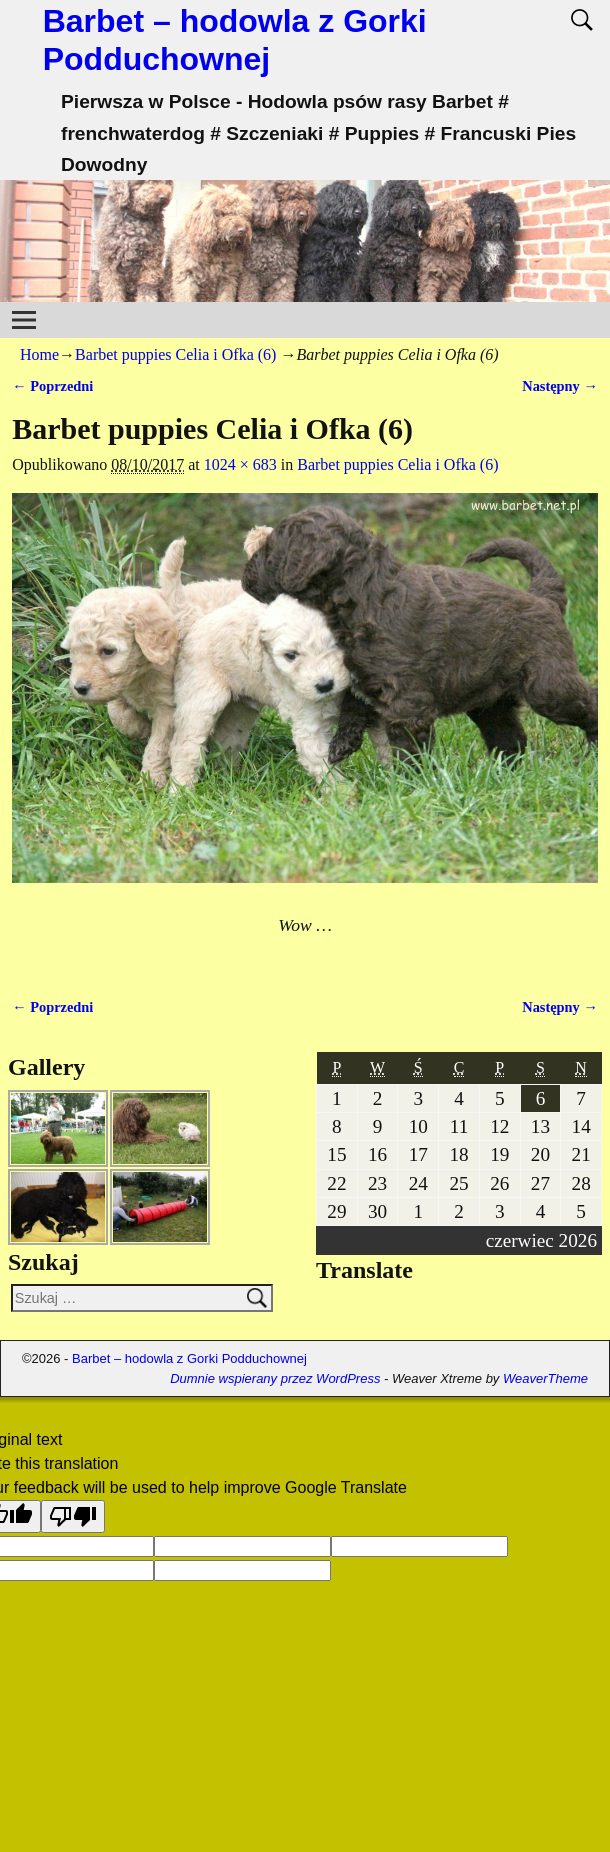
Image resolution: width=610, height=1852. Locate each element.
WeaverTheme (545, 1378)
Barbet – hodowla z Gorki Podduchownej (189, 1358)
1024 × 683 (240, 464)
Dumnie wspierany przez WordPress (275, 1378)
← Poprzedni (52, 386)
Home (39, 354)
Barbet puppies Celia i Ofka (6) (175, 354)
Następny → (560, 386)
